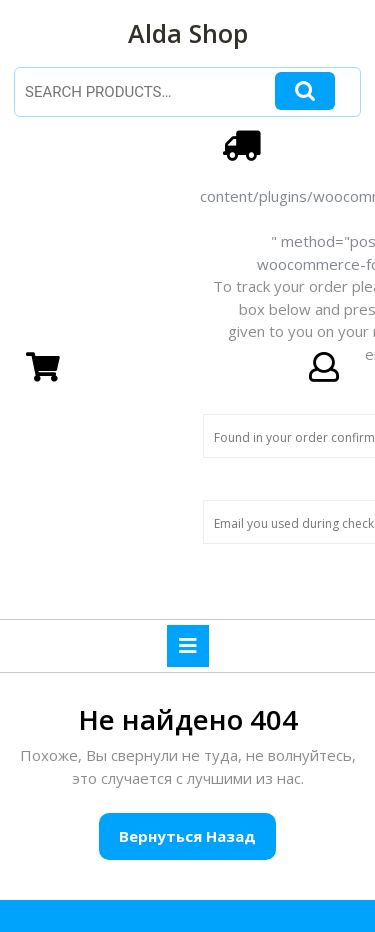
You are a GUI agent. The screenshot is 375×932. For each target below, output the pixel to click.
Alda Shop (188, 33)
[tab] (188, 646)
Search (305, 91)
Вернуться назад (197, 842)
